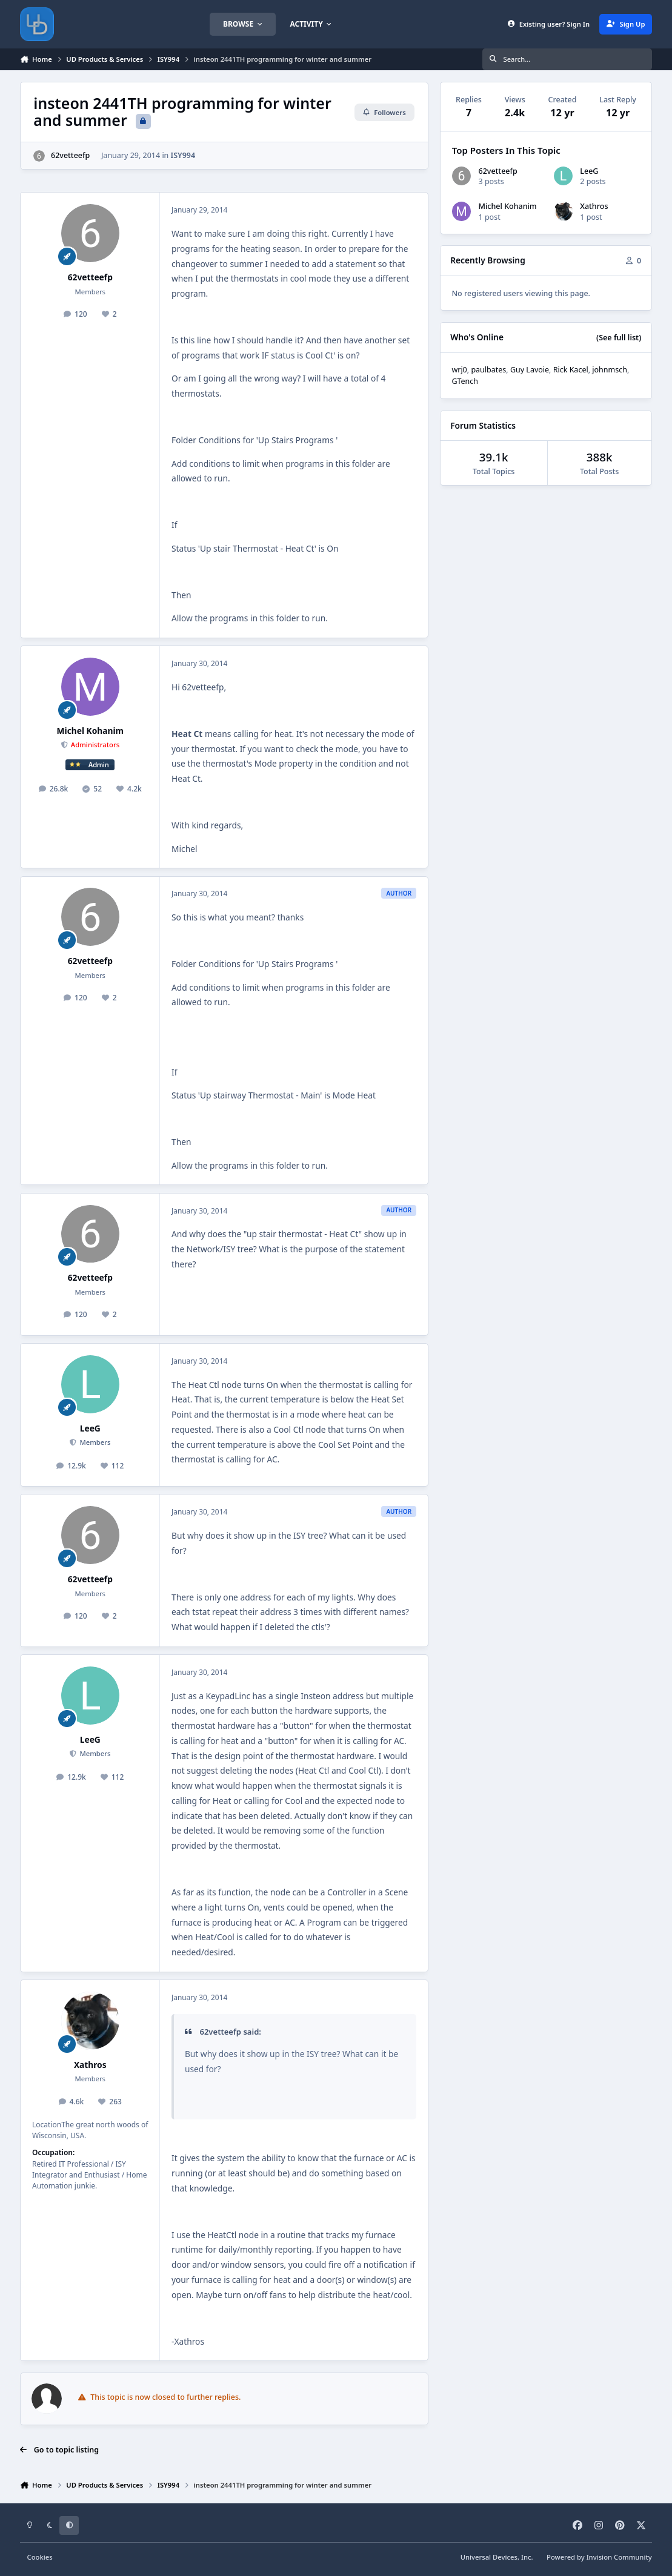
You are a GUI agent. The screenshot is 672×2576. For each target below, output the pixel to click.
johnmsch (609, 370)
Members (94, 1442)
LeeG (90, 1428)
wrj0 (459, 370)
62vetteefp (70, 155)
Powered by (599, 2556)
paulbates (488, 370)
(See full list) (618, 337)
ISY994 (183, 155)
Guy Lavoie (529, 370)
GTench (464, 381)
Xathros (90, 2064)
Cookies (40, 2556)
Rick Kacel (570, 370)
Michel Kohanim (90, 730)
